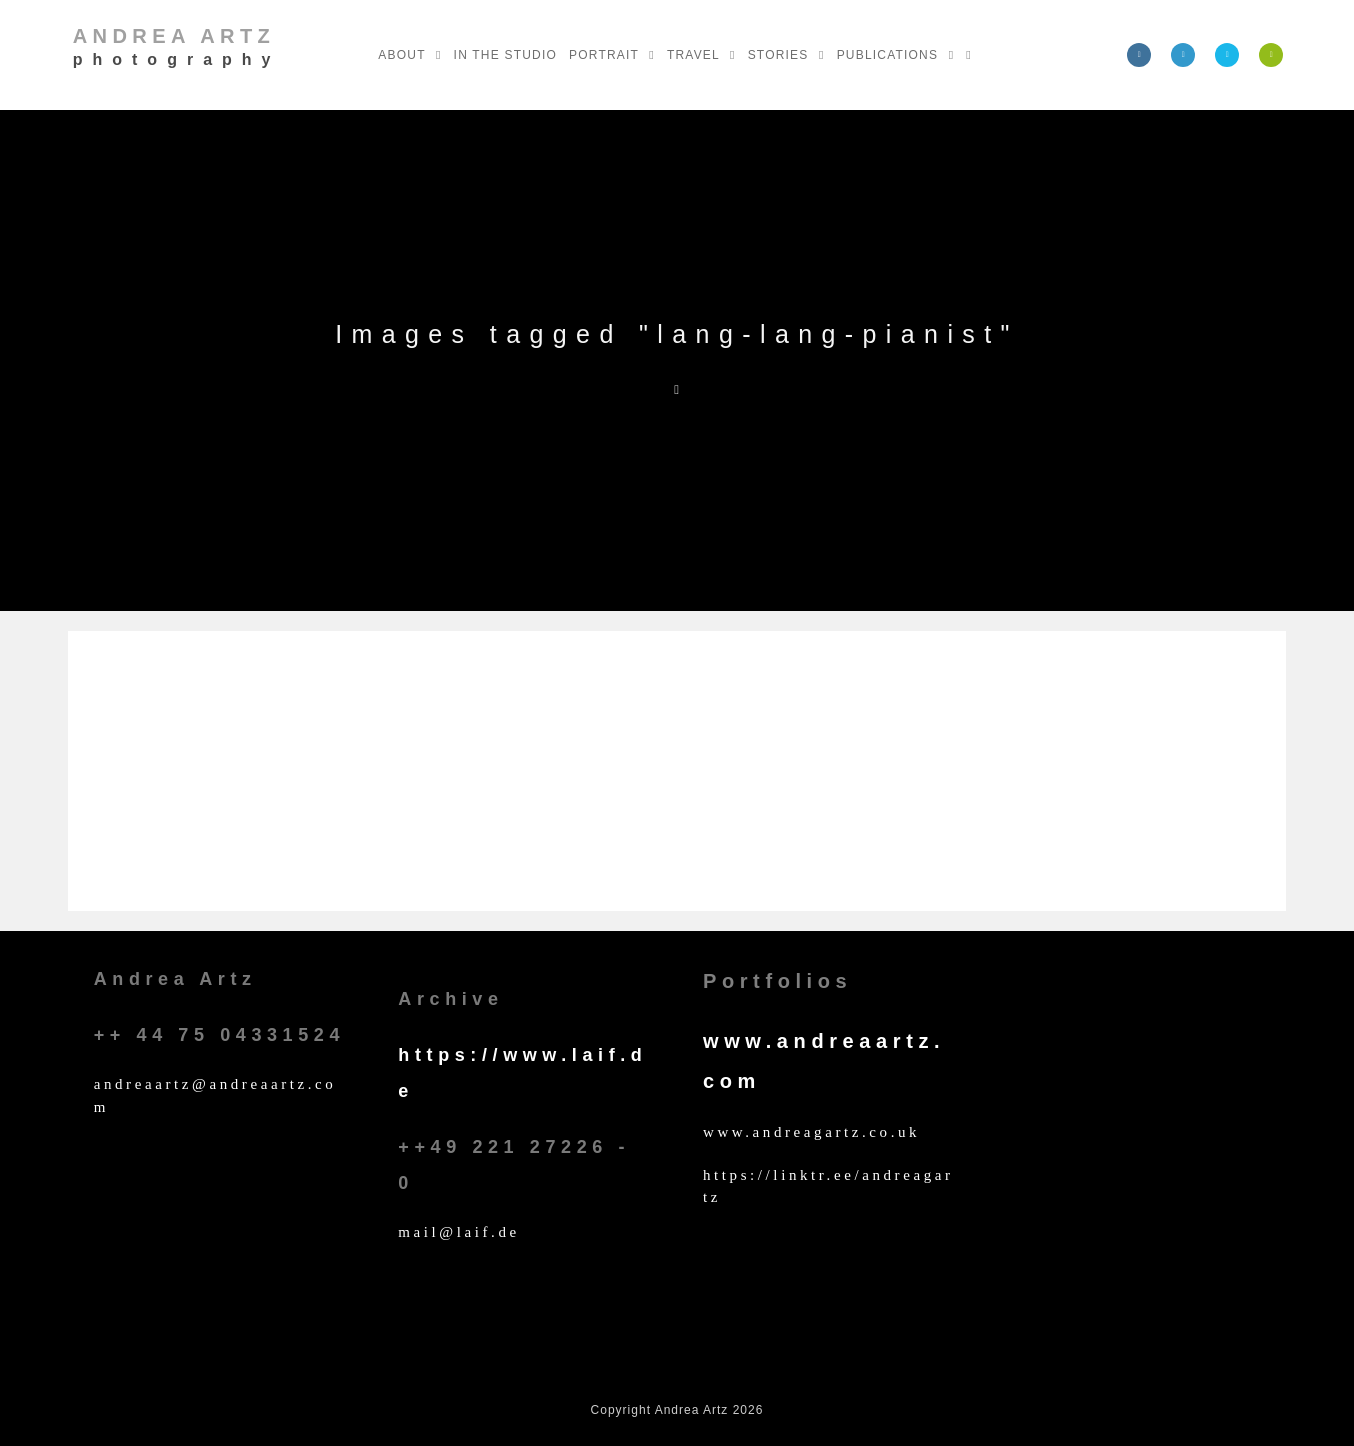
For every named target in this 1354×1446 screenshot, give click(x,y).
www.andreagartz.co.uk (811, 1132)
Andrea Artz (177, 47)
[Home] (677, 389)
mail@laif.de (459, 1232)
